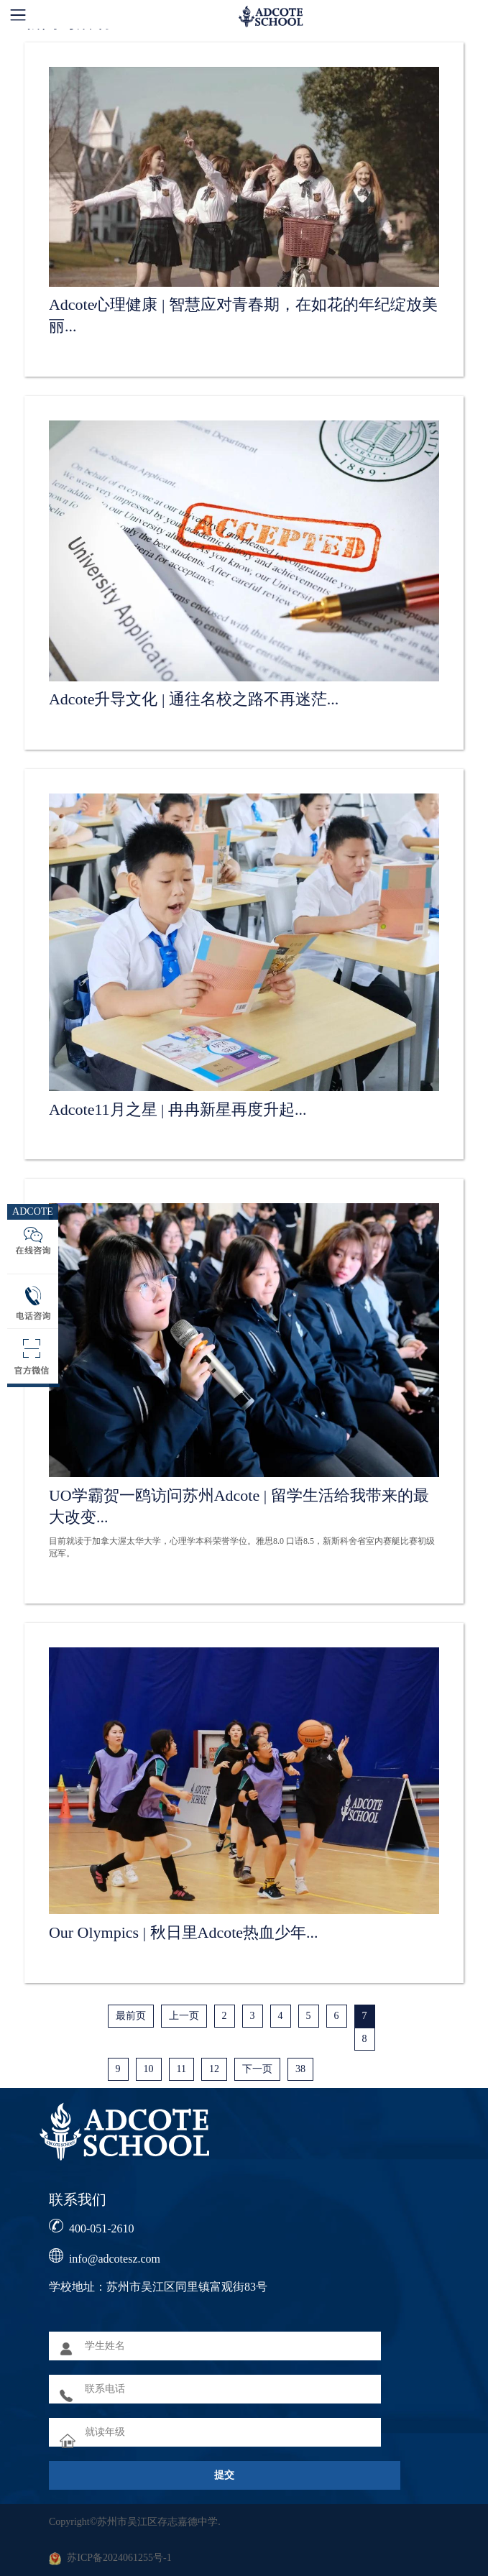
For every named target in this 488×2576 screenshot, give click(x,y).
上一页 (184, 2015)
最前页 (131, 2015)
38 (300, 2069)
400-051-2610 (101, 2228)
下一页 (257, 2069)
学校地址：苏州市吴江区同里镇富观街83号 (158, 2287)
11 (181, 2069)
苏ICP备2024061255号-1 (119, 2557)
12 (214, 2069)
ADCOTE (32, 1211)
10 (149, 2069)
